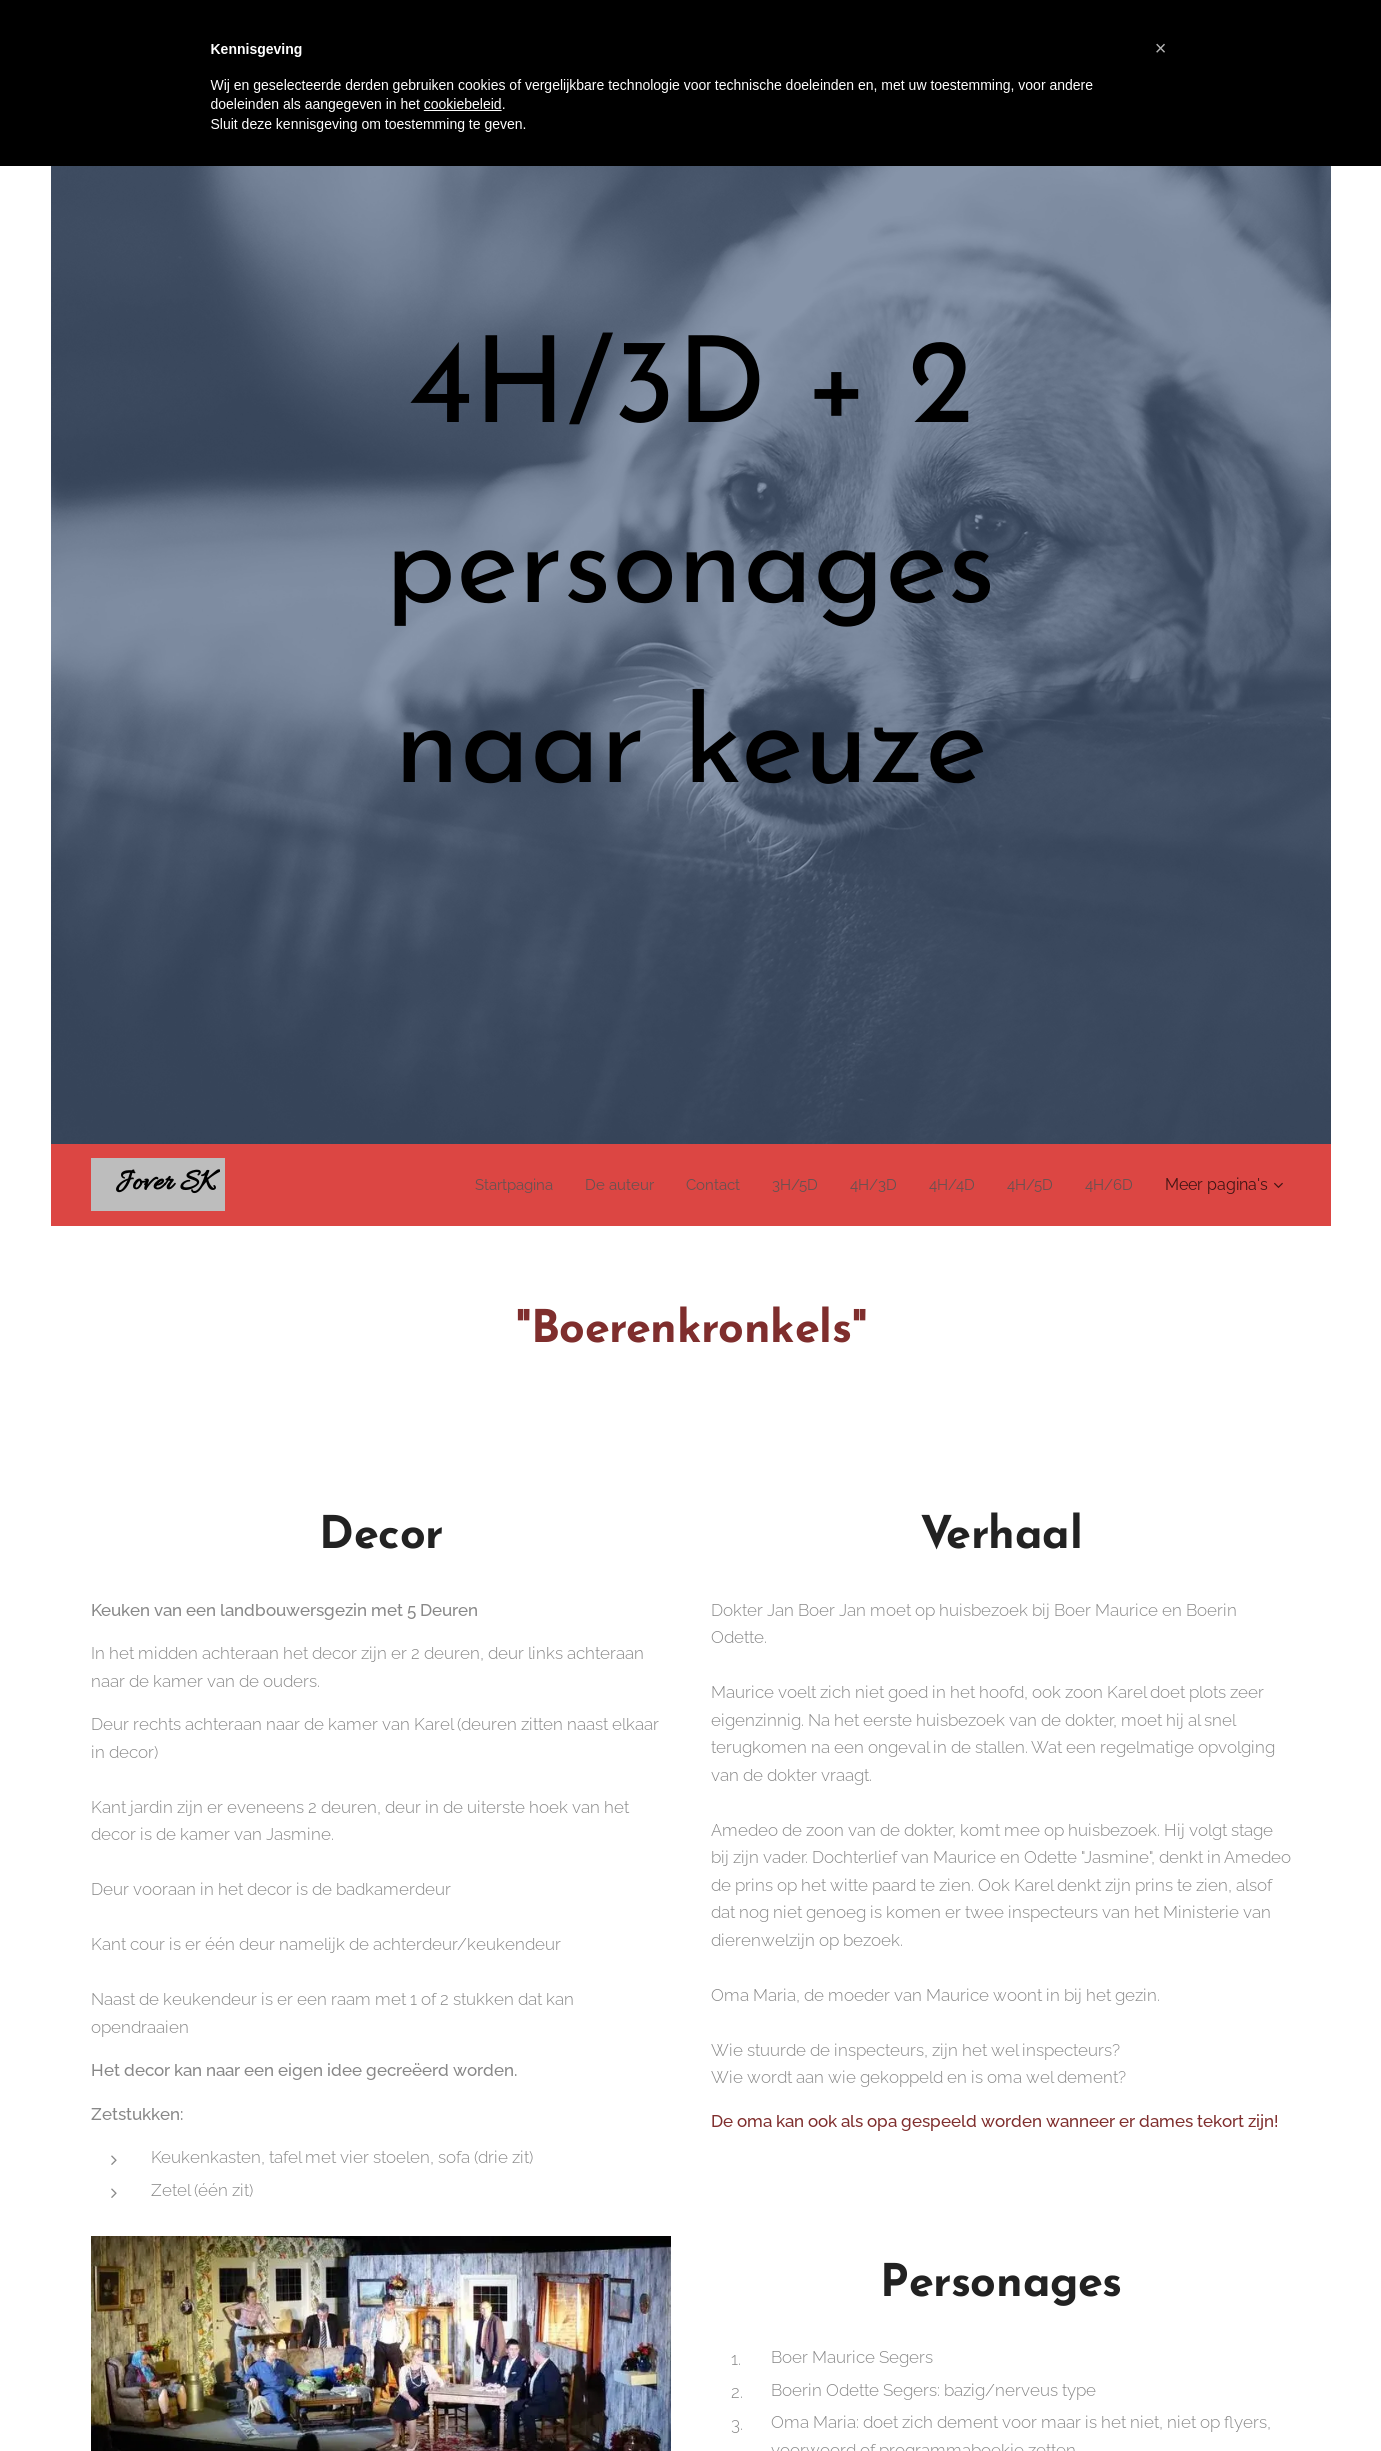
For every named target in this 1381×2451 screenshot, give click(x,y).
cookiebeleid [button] (463, 104)
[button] (1161, 48)
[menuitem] (488, 1185)
